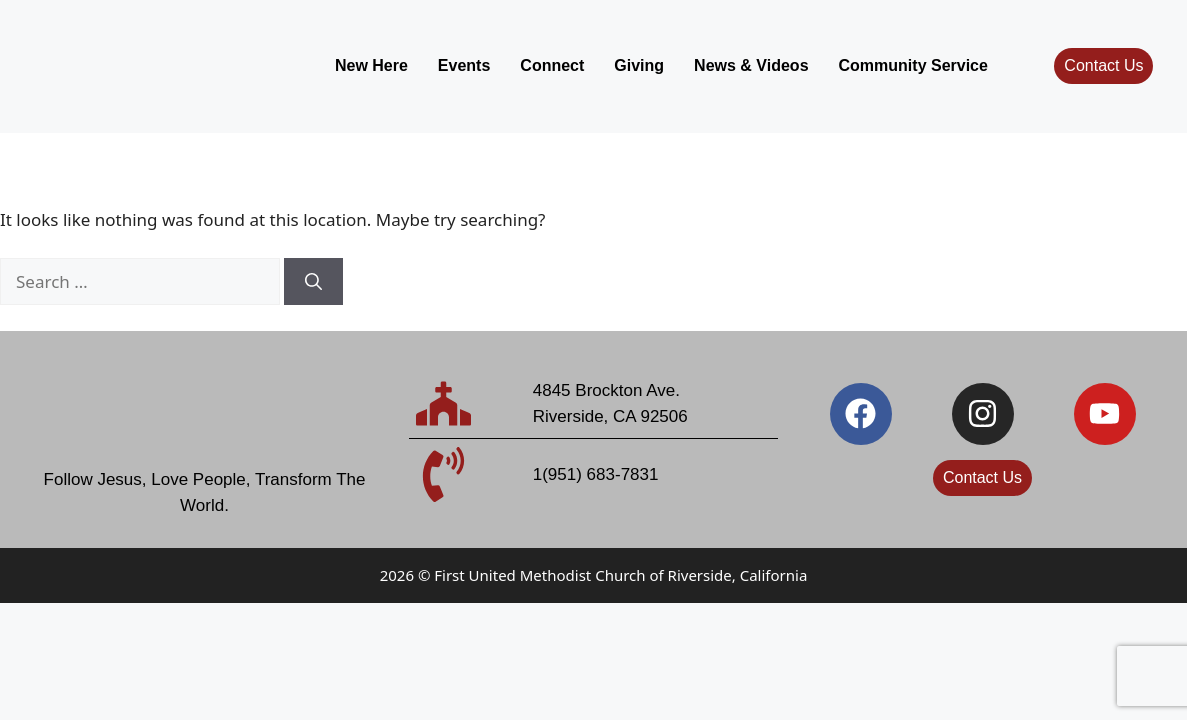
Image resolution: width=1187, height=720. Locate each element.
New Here (371, 65)
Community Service (913, 65)
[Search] (313, 282)
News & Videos (751, 65)
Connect (552, 65)
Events (464, 65)
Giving (639, 65)
